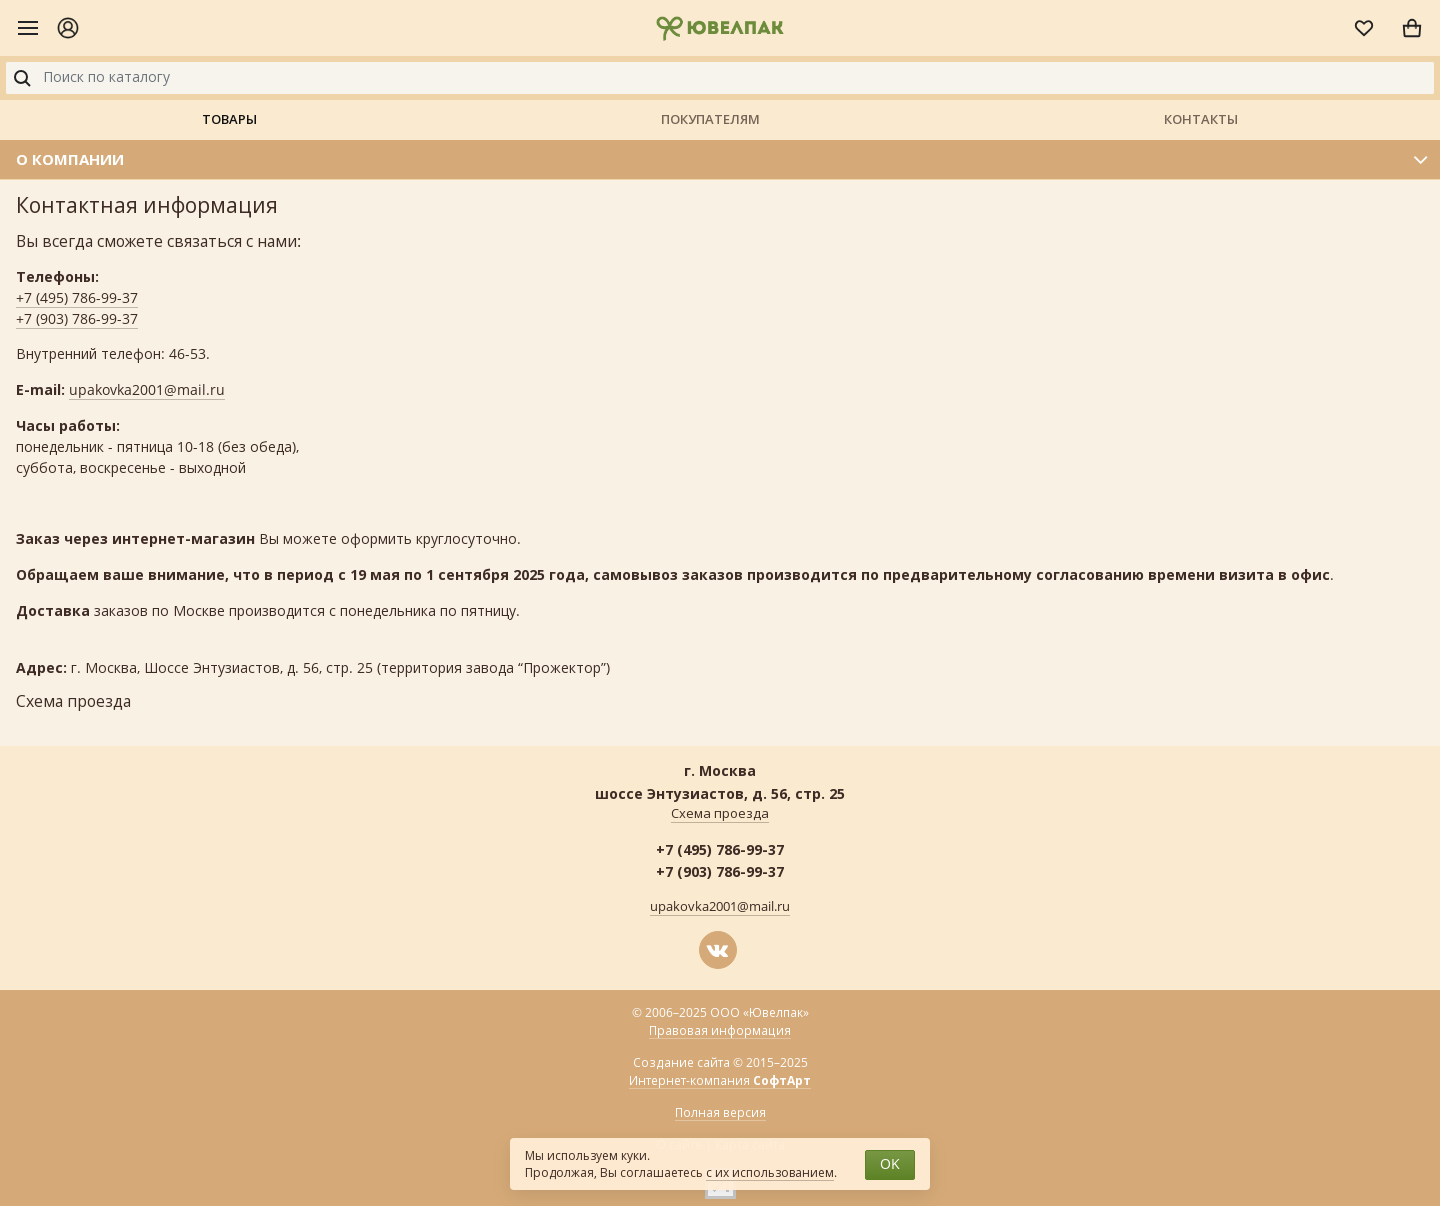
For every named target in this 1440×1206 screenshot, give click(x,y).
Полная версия (720, 1113)
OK (890, 1164)
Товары (229, 119)
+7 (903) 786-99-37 (77, 319)
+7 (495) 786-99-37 (77, 298)
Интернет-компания (720, 1081)
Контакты (1201, 119)
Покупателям (710, 119)
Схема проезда (720, 814)
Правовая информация (720, 1031)
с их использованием (770, 1173)
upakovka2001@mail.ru (147, 390)
